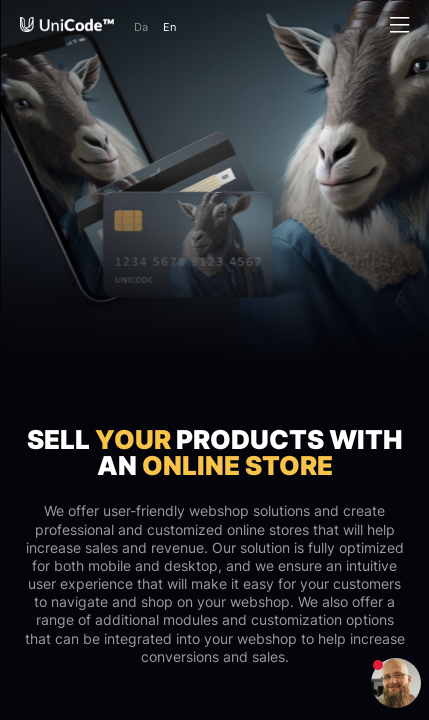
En (169, 27)
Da (141, 27)
